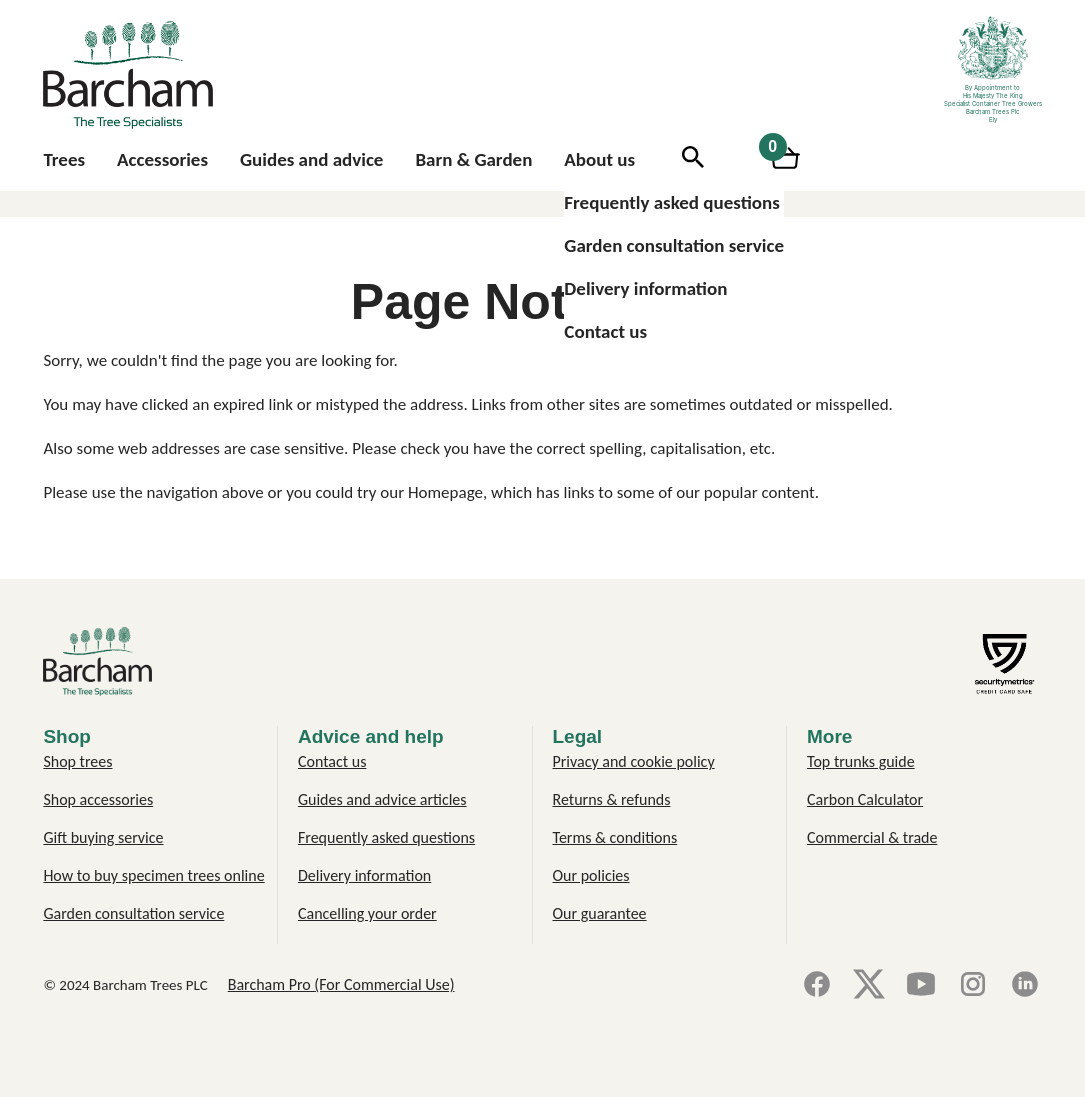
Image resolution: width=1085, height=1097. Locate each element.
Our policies (591, 875)
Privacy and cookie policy (634, 761)
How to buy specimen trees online (153, 875)
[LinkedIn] (1025, 985)
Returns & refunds (612, 799)
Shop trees (77, 761)
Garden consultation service (674, 245)
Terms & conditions (615, 837)
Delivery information (645, 288)
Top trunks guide (861, 761)
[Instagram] (973, 985)
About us (599, 159)
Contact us (605, 331)
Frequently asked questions (671, 202)
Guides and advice (311, 159)
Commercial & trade (872, 837)
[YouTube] (921, 985)
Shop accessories (98, 799)
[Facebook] (817, 985)
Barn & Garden (473, 159)
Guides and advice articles (382, 799)
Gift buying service (103, 837)
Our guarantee (600, 913)
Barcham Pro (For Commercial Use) (341, 984)
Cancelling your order (367, 913)
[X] (869, 985)
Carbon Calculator (865, 799)
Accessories (162, 159)
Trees (64, 159)
